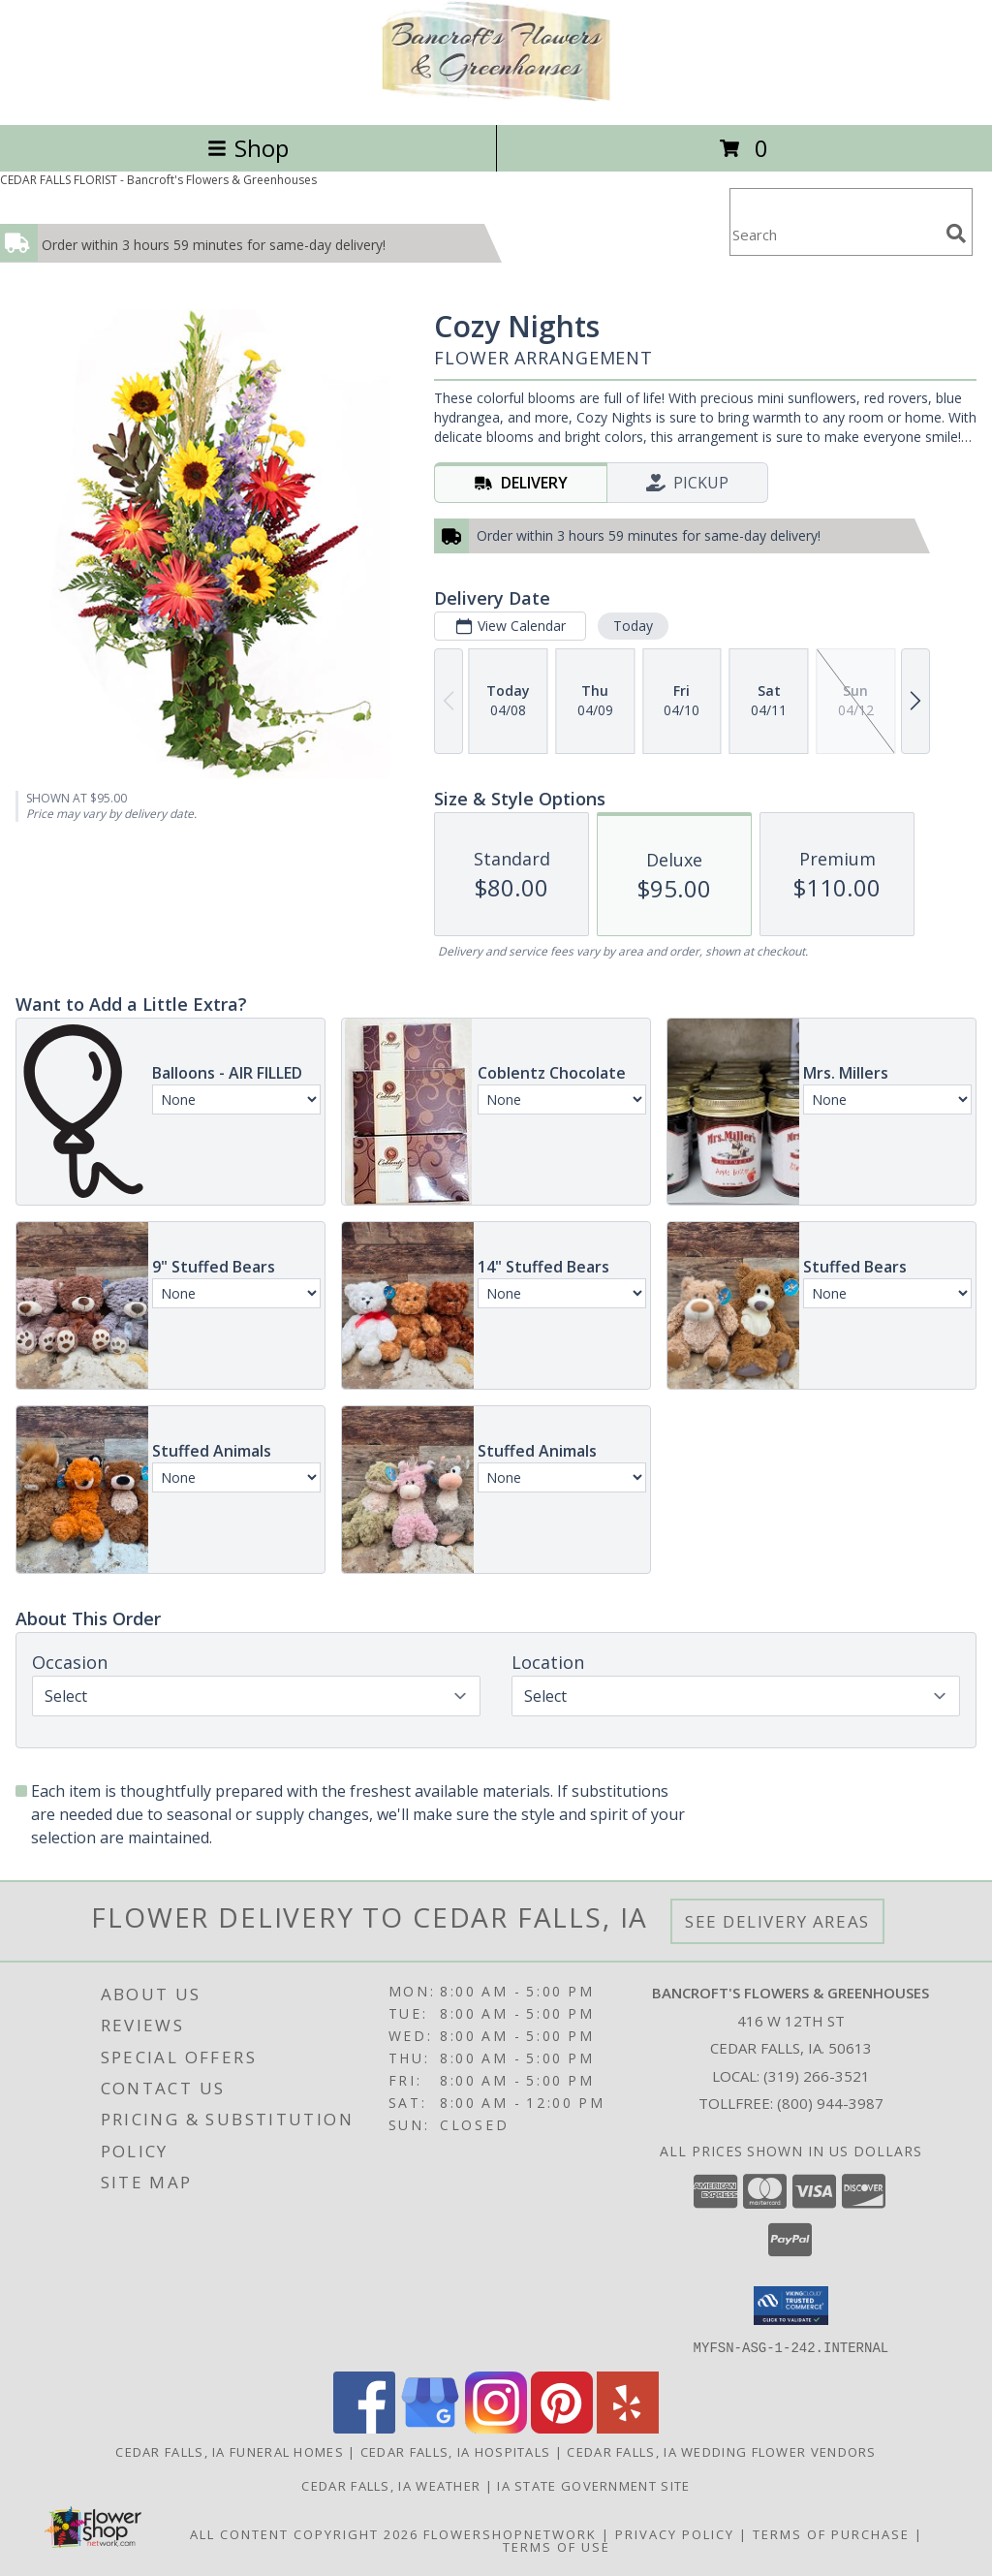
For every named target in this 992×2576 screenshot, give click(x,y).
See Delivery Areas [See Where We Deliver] (777, 1921)
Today (633, 625)
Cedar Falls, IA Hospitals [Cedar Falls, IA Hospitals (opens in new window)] (455, 2451)
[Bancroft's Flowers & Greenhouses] (496, 96)
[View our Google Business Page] (430, 2427)
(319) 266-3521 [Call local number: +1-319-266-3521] (816, 2076)
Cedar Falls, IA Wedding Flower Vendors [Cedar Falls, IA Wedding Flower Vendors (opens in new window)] (721, 2451)
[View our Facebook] (364, 2427)
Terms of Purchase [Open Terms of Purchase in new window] (831, 2533)
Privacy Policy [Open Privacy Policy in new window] (674, 2533)
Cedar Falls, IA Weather (390, 2485)
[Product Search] (834, 234)
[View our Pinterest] (562, 2427)
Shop (248, 148)
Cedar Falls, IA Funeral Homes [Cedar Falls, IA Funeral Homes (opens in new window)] (229, 2451)
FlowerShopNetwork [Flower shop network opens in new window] (510, 2533)
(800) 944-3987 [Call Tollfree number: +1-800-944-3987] (830, 2103)
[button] (791, 2305)
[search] (956, 233)
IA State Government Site (593, 2485)
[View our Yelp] (628, 2427)
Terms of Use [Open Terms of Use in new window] (556, 2546)
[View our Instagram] (496, 2427)
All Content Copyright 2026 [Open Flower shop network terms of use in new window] (304, 2533)
